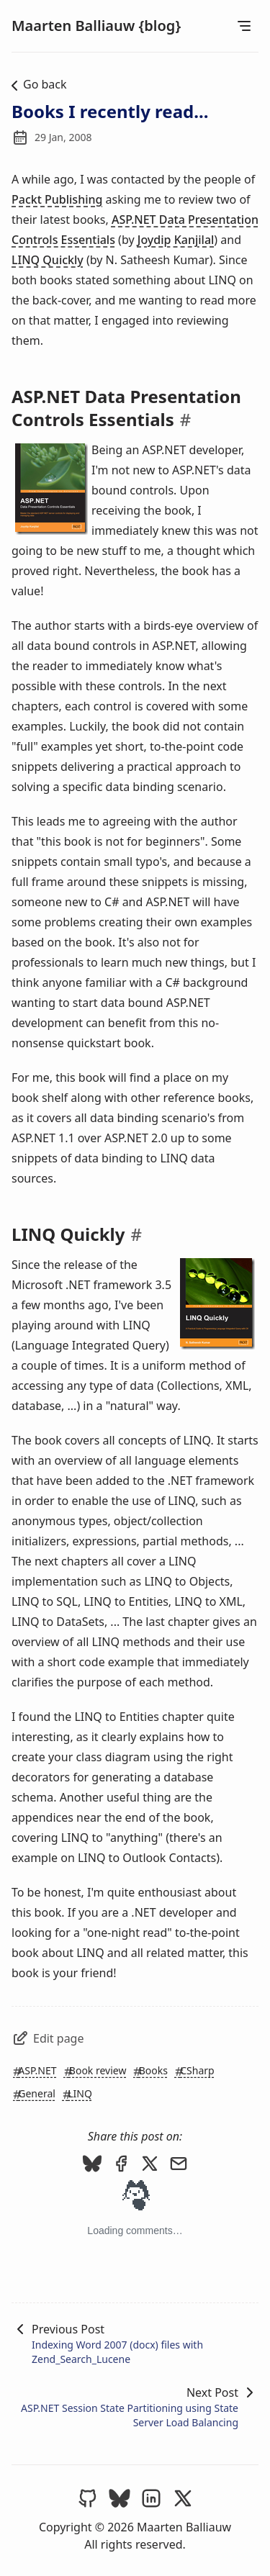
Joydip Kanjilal (176, 240)
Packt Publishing (57, 199)
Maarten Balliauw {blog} (96, 25)
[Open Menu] (244, 26)
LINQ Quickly (48, 260)
